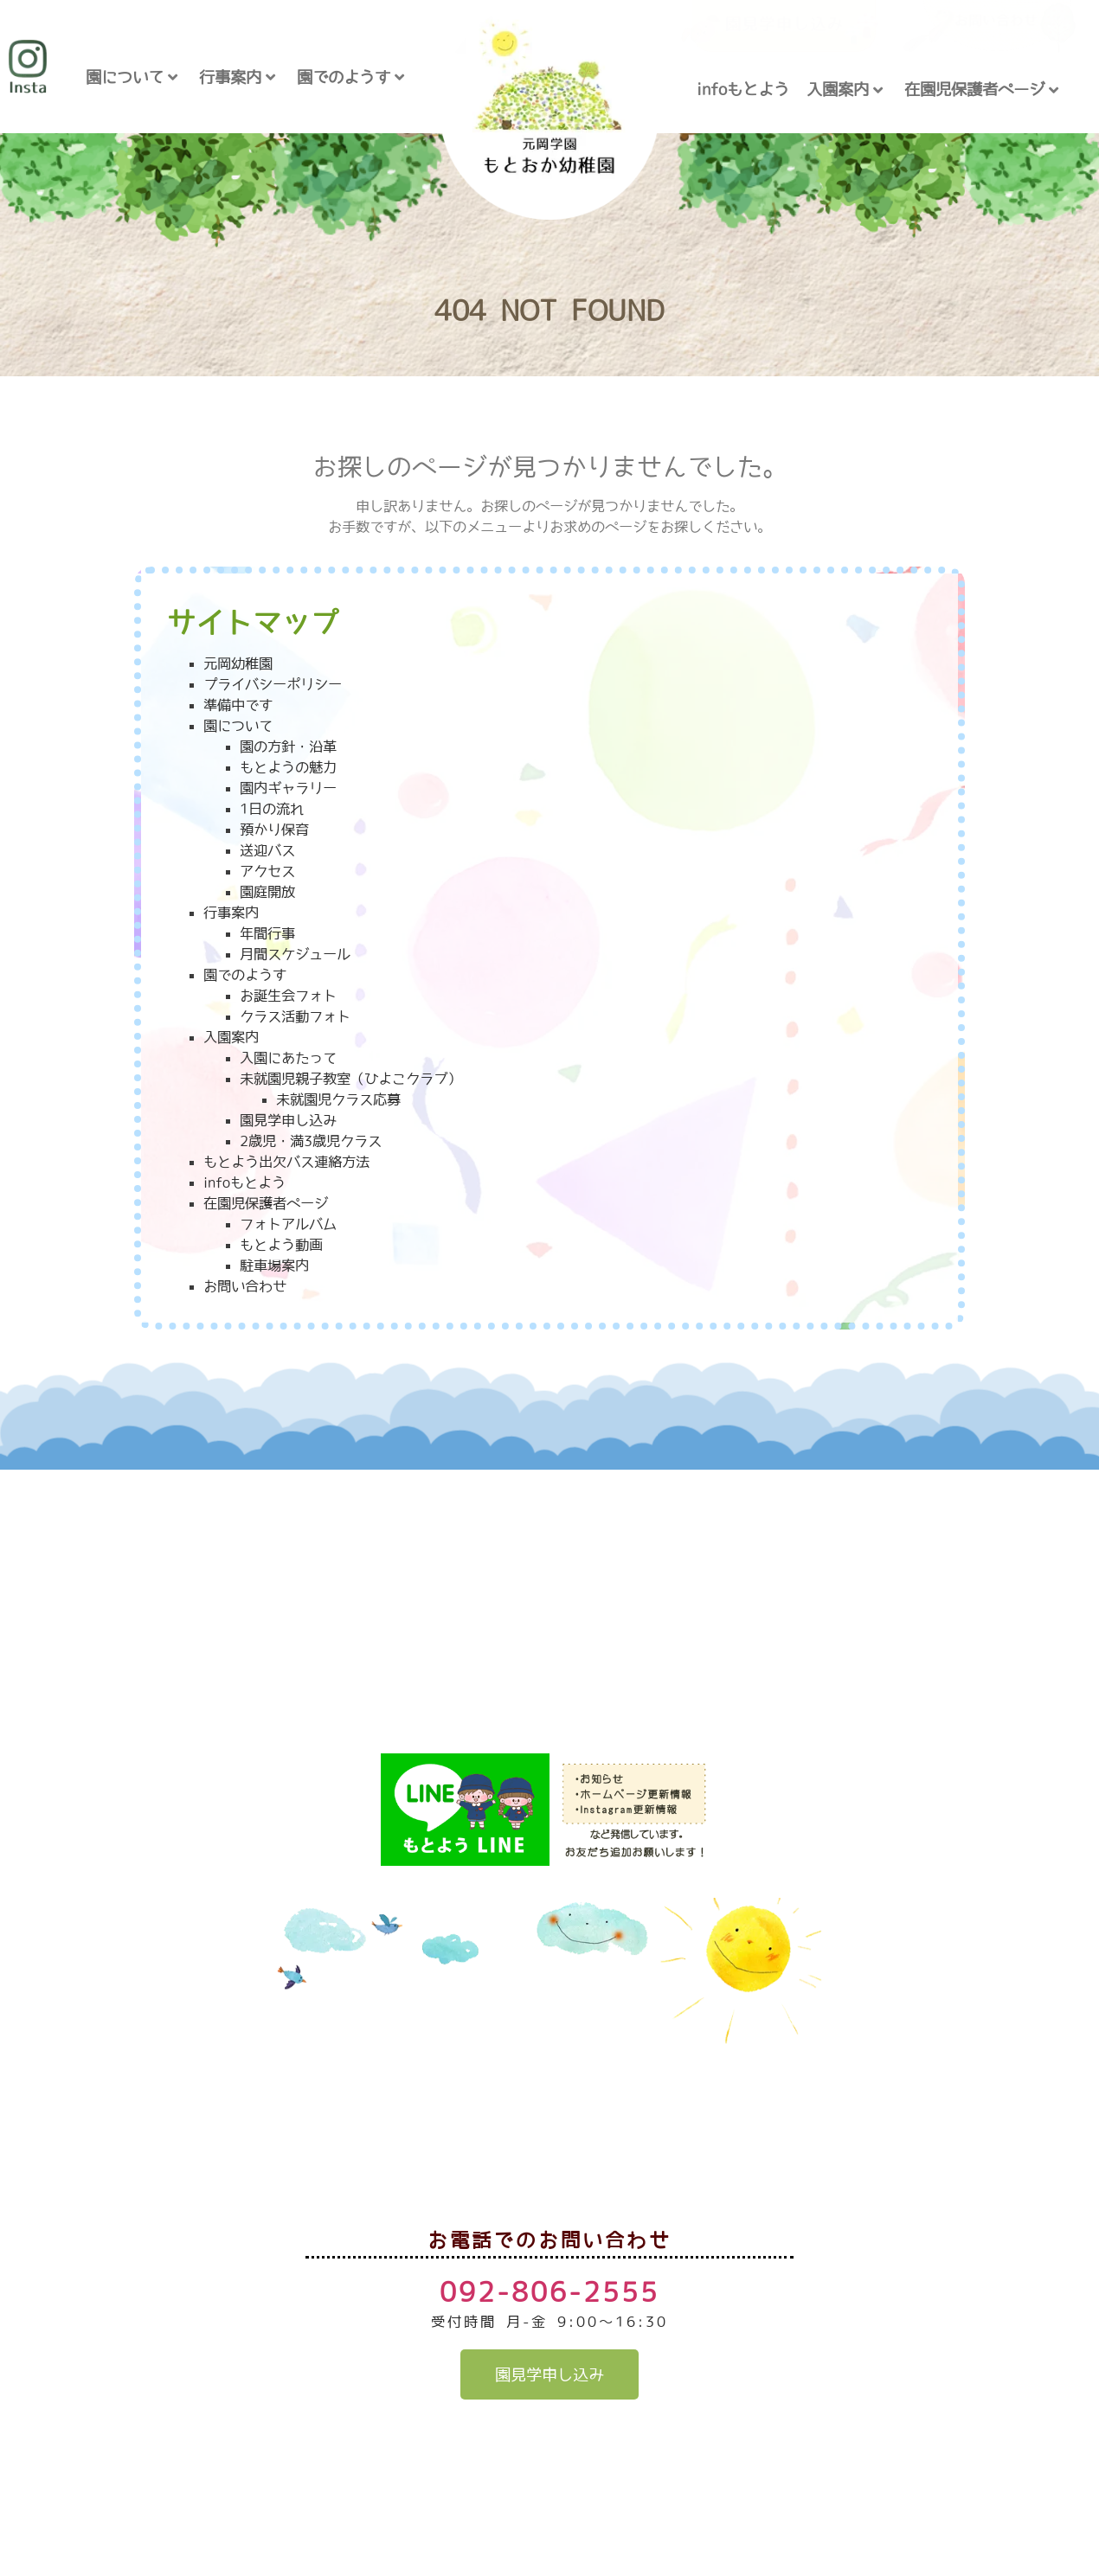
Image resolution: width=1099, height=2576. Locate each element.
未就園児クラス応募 (338, 1099)
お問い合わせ (244, 1286)
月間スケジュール (295, 954)
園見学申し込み (288, 1120)
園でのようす (350, 77)
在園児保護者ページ (981, 89)
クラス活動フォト (295, 1016)
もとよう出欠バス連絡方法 (286, 1162)
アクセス (267, 871)
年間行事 (267, 933)
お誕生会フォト (288, 996)
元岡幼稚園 (238, 663)
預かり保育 (274, 829)
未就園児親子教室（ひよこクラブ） (350, 1079)
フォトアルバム (288, 1224)
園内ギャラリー (288, 788)
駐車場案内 (274, 1265)
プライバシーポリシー (272, 684)
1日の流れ (272, 809)
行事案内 (237, 77)
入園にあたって (288, 1058)
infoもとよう (743, 89)
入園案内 (845, 89)
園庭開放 (267, 892)
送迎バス (267, 850)
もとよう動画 (281, 1245)
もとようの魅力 (288, 767)
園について (131, 77)
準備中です (238, 705)
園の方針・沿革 (288, 746)
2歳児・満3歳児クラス (311, 1141)
